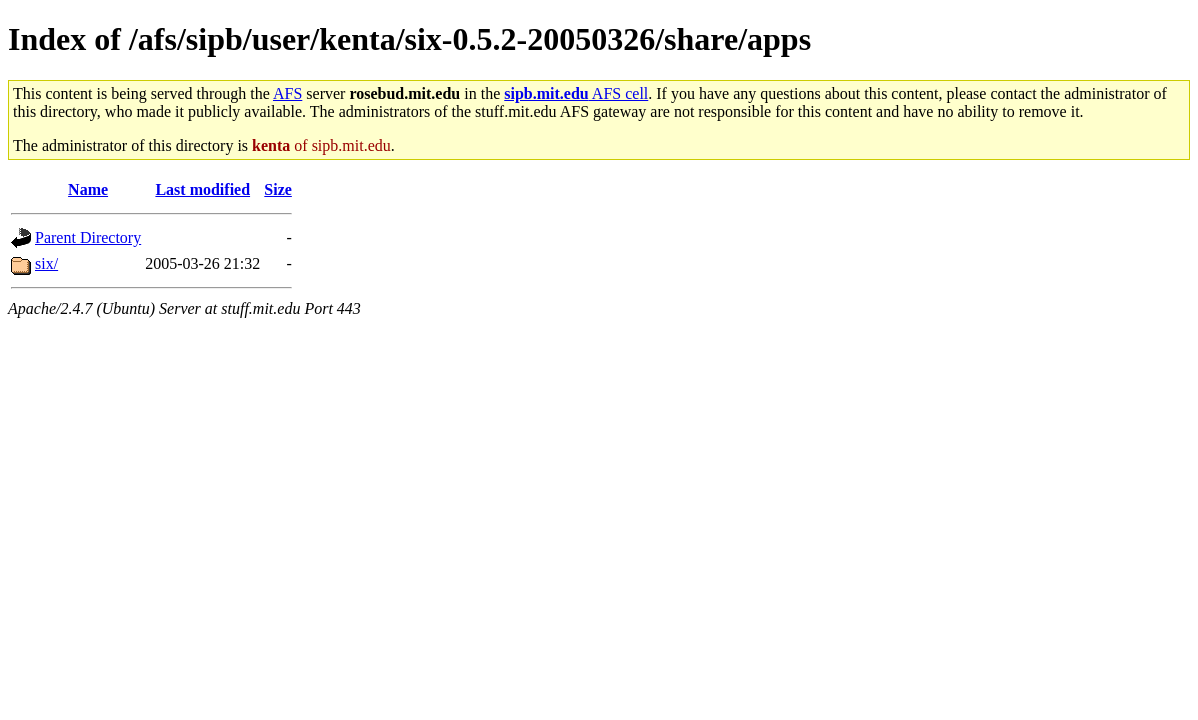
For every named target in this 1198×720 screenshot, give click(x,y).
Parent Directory (88, 237)
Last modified (202, 189)
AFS (287, 93)
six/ (46, 263)
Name (88, 189)
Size (278, 189)
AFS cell (576, 93)
